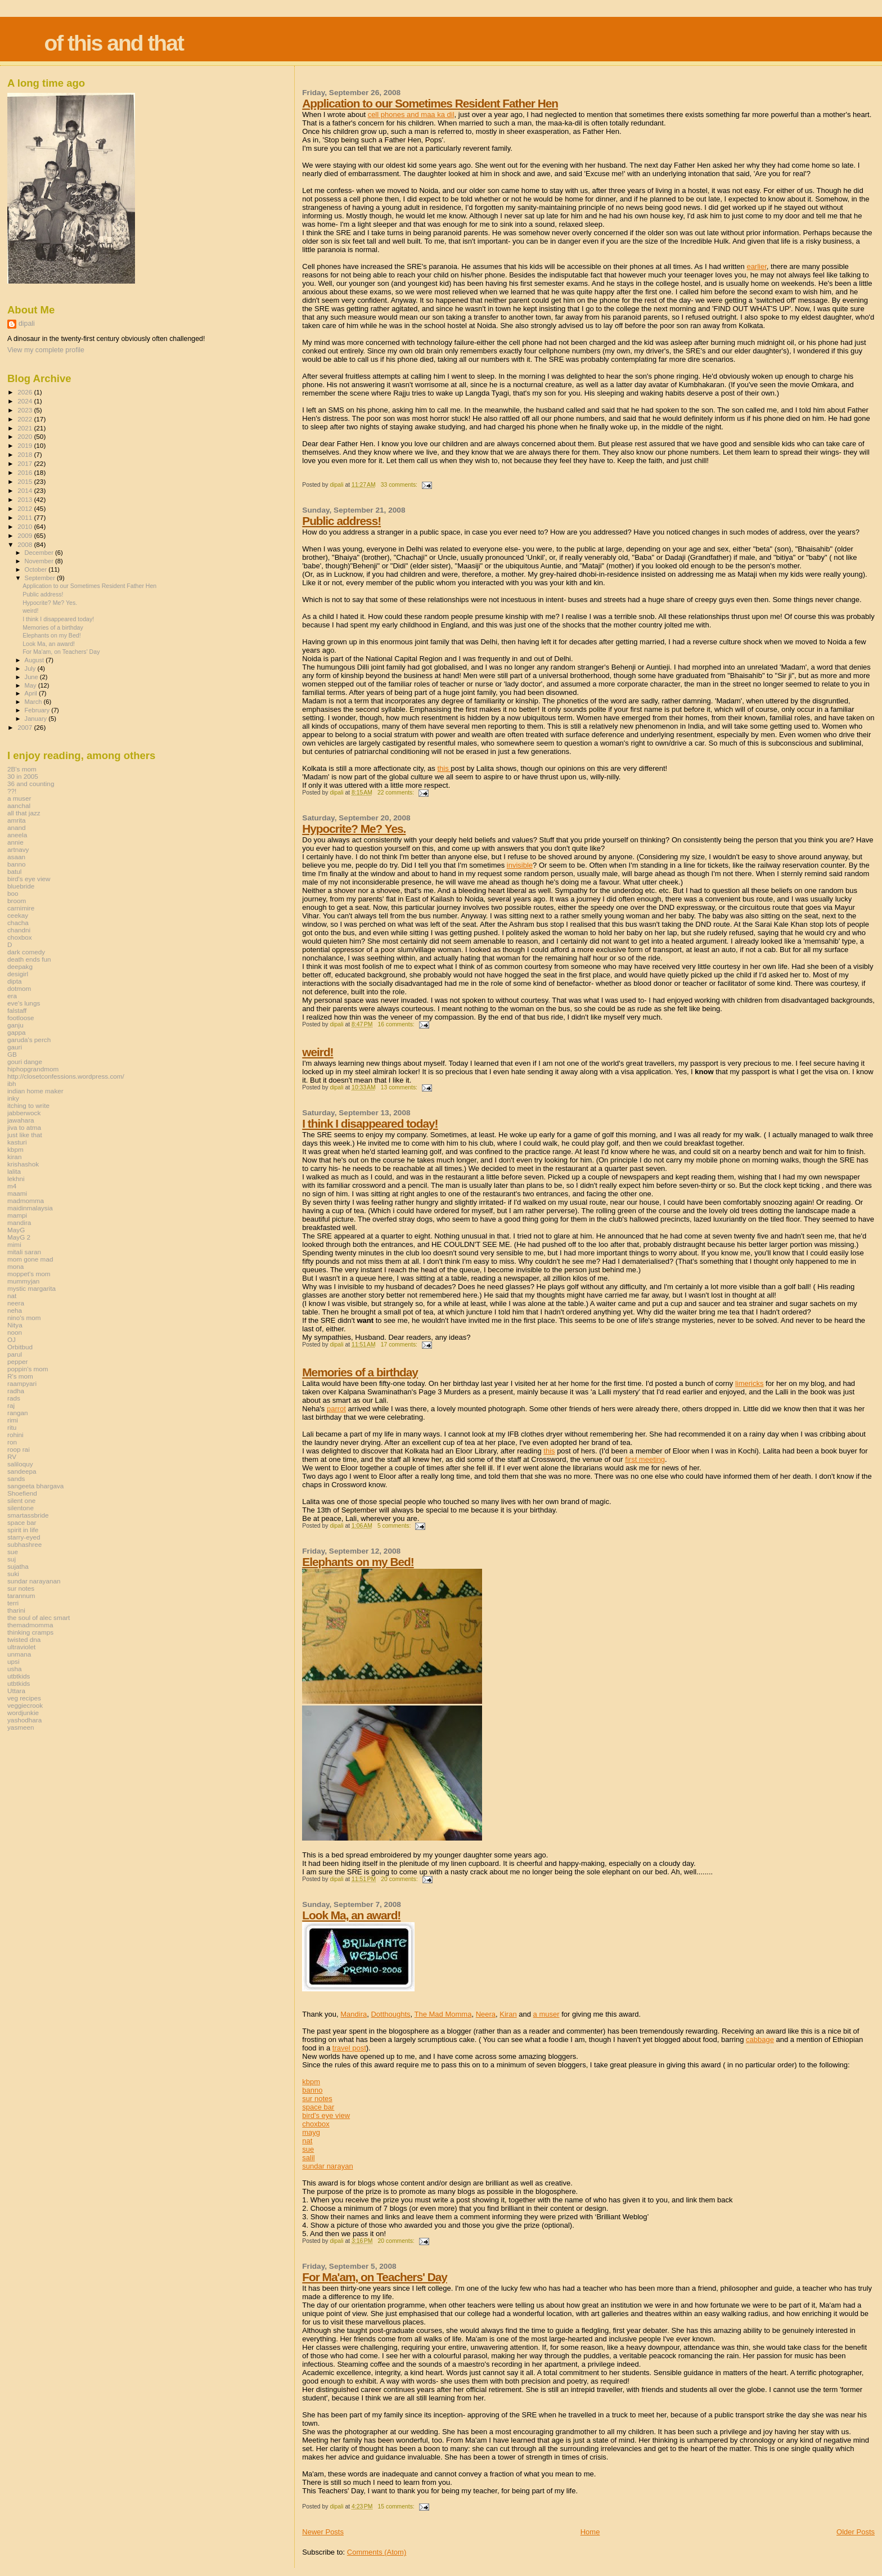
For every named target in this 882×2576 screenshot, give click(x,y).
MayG (16, 1229)
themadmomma (30, 1624)
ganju (15, 1025)
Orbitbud (20, 1346)
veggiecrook (25, 1705)
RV (11, 1456)
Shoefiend (22, 1493)
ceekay (17, 915)
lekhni (16, 1178)
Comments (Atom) (376, 2552)
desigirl (17, 973)
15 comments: (397, 2506)
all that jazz (23, 812)
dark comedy (26, 951)
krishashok (23, 1164)
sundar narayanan (33, 1581)
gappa (16, 1032)
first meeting (645, 1459)
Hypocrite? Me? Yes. (354, 828)
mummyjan (23, 1281)
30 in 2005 (22, 776)
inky (13, 1098)
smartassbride (28, 1515)
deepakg (20, 966)
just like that (24, 1134)
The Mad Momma (443, 2014)
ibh (11, 1083)
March (34, 701)
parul (14, 1354)
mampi (17, 1215)
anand (16, 827)
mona (15, 1266)
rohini (15, 1434)
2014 (25, 490)
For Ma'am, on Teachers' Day (374, 2276)
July (31, 668)
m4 (11, 1186)
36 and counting (30, 783)
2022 (25, 419)
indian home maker (35, 1090)
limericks (749, 1383)
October (37, 569)
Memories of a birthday (360, 1372)
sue (308, 2149)
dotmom (19, 988)
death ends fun (29, 959)
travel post (349, 2048)
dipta (14, 981)
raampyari (22, 1383)
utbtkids (18, 1676)
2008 (25, 544)
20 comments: (400, 1879)
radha (15, 1390)
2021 (25, 428)
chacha (18, 922)
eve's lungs (23, 1003)
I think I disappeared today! (370, 1123)
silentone (20, 1507)
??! (11, 791)
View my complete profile (45, 350)
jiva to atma (24, 1127)
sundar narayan (327, 2166)
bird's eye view (326, 2115)
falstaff (16, 1010)
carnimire (20, 908)
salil (308, 2157)
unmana (19, 1654)
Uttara (16, 1690)
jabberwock (23, 1112)
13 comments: (400, 1087)
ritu (11, 1427)
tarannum (21, 1595)
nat (307, 2141)
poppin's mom (27, 1368)
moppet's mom (28, 1273)
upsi (13, 1661)
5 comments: (394, 1526)
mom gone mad (30, 1259)
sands (16, 1478)
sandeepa (21, 1471)
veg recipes (24, 1698)
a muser (546, 2014)
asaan (16, 856)
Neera (486, 2014)
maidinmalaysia (30, 1207)
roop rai (18, 1449)
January (37, 718)
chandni (18, 930)
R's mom (20, 1376)
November (40, 561)
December (40, 552)
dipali (27, 323)
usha (14, 1668)
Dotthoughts (390, 2014)
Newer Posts (323, 2532)
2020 (25, 436)
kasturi (17, 1142)
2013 (25, 499)
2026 (25, 392)
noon (14, 1332)
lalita (14, 1171)
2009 (25, 535)
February (38, 710)
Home (590, 2532)
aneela (17, 834)
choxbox (315, 2124)
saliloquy (20, 1463)
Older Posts (855, 2532)
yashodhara (24, 1720)
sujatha (18, 1566)
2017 (25, 463)
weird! (317, 1051)
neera (15, 1303)
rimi (12, 1420)
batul (14, 871)
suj (11, 1559)
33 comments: (400, 485)
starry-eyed (23, 1537)
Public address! (341, 520)
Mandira (353, 2014)
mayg (311, 2132)
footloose (20, 1017)
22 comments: (396, 792)
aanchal (18, 805)
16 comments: (397, 1024)
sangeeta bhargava (35, 1485)
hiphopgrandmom (32, 1068)
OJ (11, 1339)
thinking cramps (30, 1632)
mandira (19, 1222)
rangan (17, 1412)
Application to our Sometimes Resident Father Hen (430, 103)
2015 (25, 481)
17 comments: (400, 1344)
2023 (25, 410)
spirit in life (22, 1529)
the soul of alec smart (38, 1617)
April (32, 693)
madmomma (25, 1200)
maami (17, 1193)
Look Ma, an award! (351, 1915)
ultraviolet (21, 1646)
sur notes (317, 2098)
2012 (25, 508)
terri (13, 1602)
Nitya (14, 1325)
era (12, 995)
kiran (14, 1156)
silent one (21, 1500)
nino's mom (24, 1317)
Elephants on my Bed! (357, 1561)
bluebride (20, 886)
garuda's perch (29, 1039)
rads (13, 1398)
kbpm (311, 2081)
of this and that (113, 43)
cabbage (760, 2039)
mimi (14, 1244)
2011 (25, 517)
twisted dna (23, 1639)
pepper (17, 1361)
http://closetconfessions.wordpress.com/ (65, 1076)
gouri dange (24, 1061)
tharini (16, 1610)
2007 (25, 727)
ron (12, 1442)
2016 (25, 472)
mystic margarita (31, 1288)
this (444, 768)
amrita (16, 820)
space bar (318, 2107)
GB (12, 1054)
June (32, 677)
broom (16, 900)
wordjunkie (23, 1712)
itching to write (28, 1105)
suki (13, 1573)
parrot (336, 1408)
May (31, 685)
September (41, 578)
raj (11, 1405)
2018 (25, 454)
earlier (756, 266)
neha (14, 1310)
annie (15, 842)
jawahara (20, 1120)
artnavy (18, 849)
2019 (25, 445)
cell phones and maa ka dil (411, 114)
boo (13, 893)
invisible (520, 865)
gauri (14, 1047)
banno (312, 2090)
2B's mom (22, 769)
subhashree (24, 1544)
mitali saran (24, 1251)
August (35, 660)
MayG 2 (18, 1237)
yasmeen (20, 1727)
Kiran (508, 2014)
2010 (25, 526)
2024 (25, 401)
